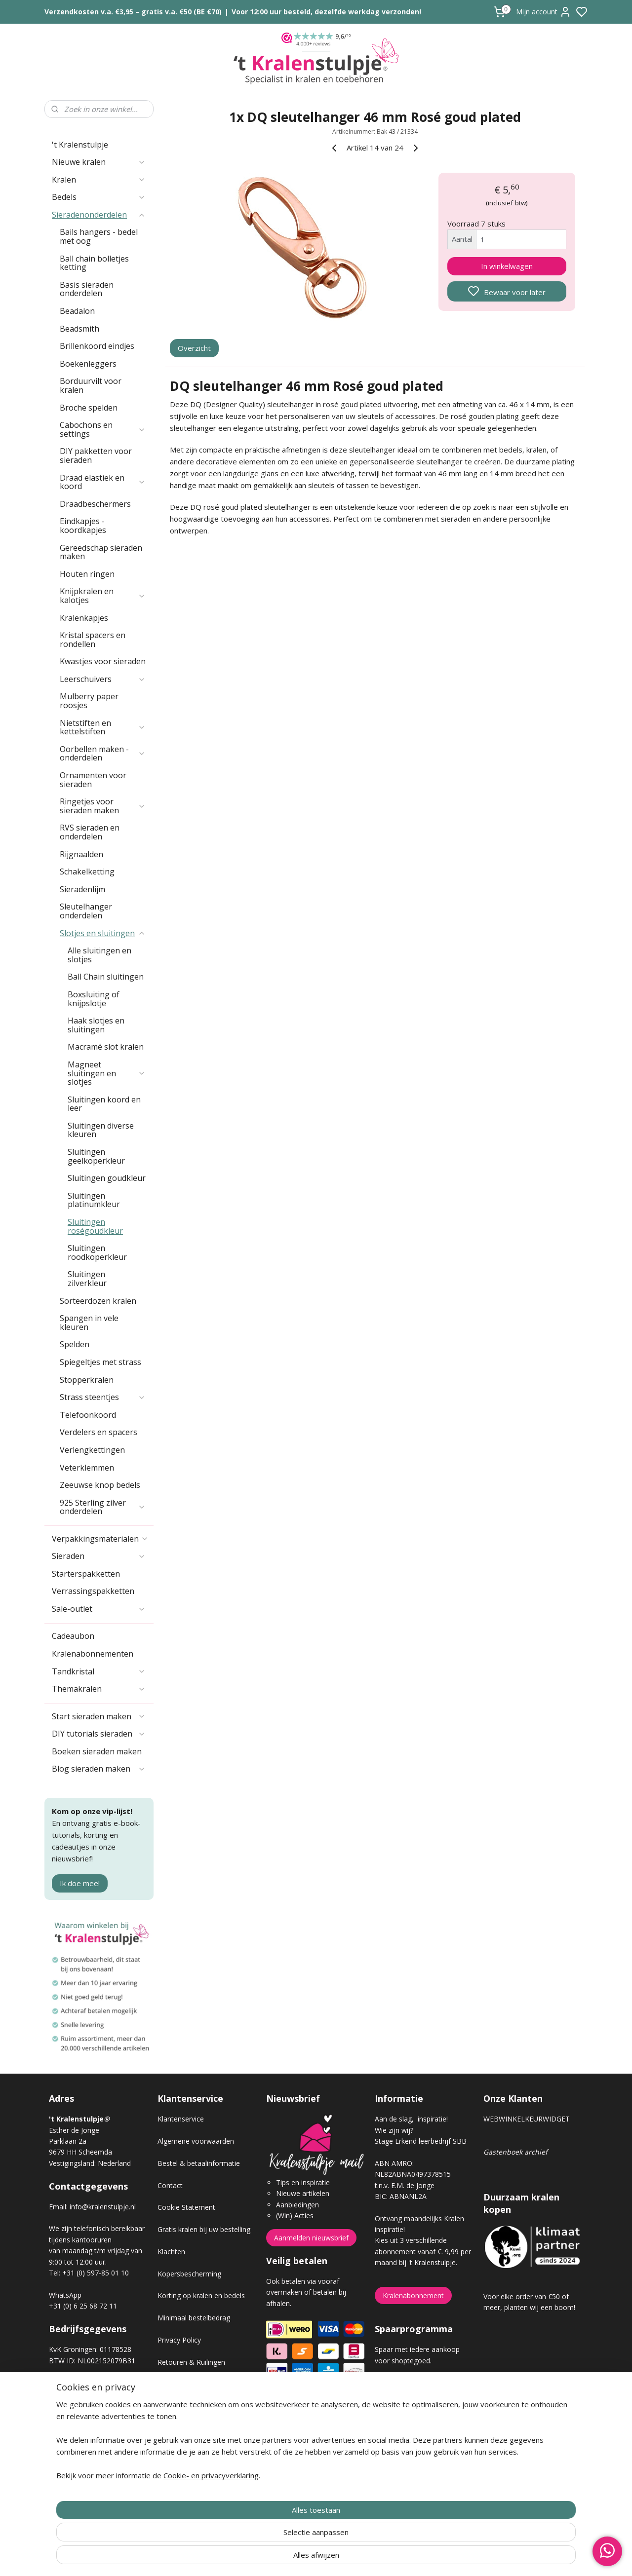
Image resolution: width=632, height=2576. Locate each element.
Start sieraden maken (99, 1716)
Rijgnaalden (81, 854)
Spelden (74, 1344)
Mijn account (543, 12)
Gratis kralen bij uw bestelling (204, 2229)
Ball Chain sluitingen (106, 976)
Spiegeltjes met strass (100, 1362)
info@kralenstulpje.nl (103, 2206)
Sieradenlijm (82, 889)
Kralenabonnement (413, 2295)
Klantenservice (181, 2118)
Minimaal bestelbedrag (194, 2317)
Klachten (171, 2251)
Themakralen (99, 1688)
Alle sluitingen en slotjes (99, 955)
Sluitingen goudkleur (107, 1178)
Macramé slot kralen (106, 1046)
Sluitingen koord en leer (104, 1104)
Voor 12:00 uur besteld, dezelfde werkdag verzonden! (326, 11)
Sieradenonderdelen (99, 214)
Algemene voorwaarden (196, 2141)
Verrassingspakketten (93, 1591)
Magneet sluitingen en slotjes (107, 1073)
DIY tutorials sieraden (99, 1733)
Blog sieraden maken (99, 1768)
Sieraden (99, 1556)
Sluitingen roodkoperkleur (97, 1252)
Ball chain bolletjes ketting (94, 263)
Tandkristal (99, 1671)
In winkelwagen (507, 266)
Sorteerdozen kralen (98, 1300)
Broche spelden (89, 407)
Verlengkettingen (92, 1449)
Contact (170, 2185)
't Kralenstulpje (80, 144)
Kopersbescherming (189, 2273)
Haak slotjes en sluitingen (96, 1025)
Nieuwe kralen (99, 161)
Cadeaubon (73, 1635)
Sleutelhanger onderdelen (86, 911)
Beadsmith (79, 328)
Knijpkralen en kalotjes (103, 596)
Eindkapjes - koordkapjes (83, 525)
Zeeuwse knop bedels (100, 1484)
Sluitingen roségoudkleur (95, 1226)
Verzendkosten (181, 2384)
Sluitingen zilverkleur (87, 1278)
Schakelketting (87, 871)
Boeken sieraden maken (97, 1751)
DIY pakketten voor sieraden (96, 455)
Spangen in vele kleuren (89, 1322)
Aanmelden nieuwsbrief (311, 2237)
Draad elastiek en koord (103, 482)
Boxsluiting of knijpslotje (93, 999)
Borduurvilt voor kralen (90, 385)
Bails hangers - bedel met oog (99, 236)
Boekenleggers (88, 363)
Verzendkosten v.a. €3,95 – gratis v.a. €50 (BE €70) (133, 11)
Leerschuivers (103, 679)
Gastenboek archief (515, 2152)
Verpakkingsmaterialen (100, 1538)
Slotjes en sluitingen (103, 933)
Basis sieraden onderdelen (87, 289)
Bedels (99, 196)
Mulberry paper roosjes (89, 701)
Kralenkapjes (84, 617)
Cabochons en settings (103, 429)
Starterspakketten (86, 1573)
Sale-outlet (99, 1608)
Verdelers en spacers (98, 1432)
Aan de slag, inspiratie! (411, 2118)
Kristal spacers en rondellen (92, 639)
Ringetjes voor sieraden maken (103, 806)
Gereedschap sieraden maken (101, 552)
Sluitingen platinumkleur (94, 1200)
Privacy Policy (179, 2340)
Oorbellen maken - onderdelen (103, 753)
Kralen (99, 179)
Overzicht (194, 348)
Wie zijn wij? (394, 2130)
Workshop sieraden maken (200, 2428)
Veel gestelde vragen (191, 2406)
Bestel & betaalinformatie (199, 2163)
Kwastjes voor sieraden (103, 661)
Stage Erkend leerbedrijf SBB (421, 2141)
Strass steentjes (103, 1397)
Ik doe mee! (80, 1883)
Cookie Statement (186, 2207)
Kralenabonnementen (92, 1653)
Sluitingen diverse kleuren (101, 1130)
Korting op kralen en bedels (201, 2295)
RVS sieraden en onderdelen (89, 832)
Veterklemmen (87, 1467)
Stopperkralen (87, 1379)
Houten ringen (87, 573)
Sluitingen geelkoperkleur (96, 1156)
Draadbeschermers (95, 503)
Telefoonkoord (88, 1414)
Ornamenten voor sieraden (93, 780)
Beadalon (77, 310)
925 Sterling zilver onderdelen (103, 1507)
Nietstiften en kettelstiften (103, 727)
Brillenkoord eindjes (97, 346)
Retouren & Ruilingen (191, 2362)
